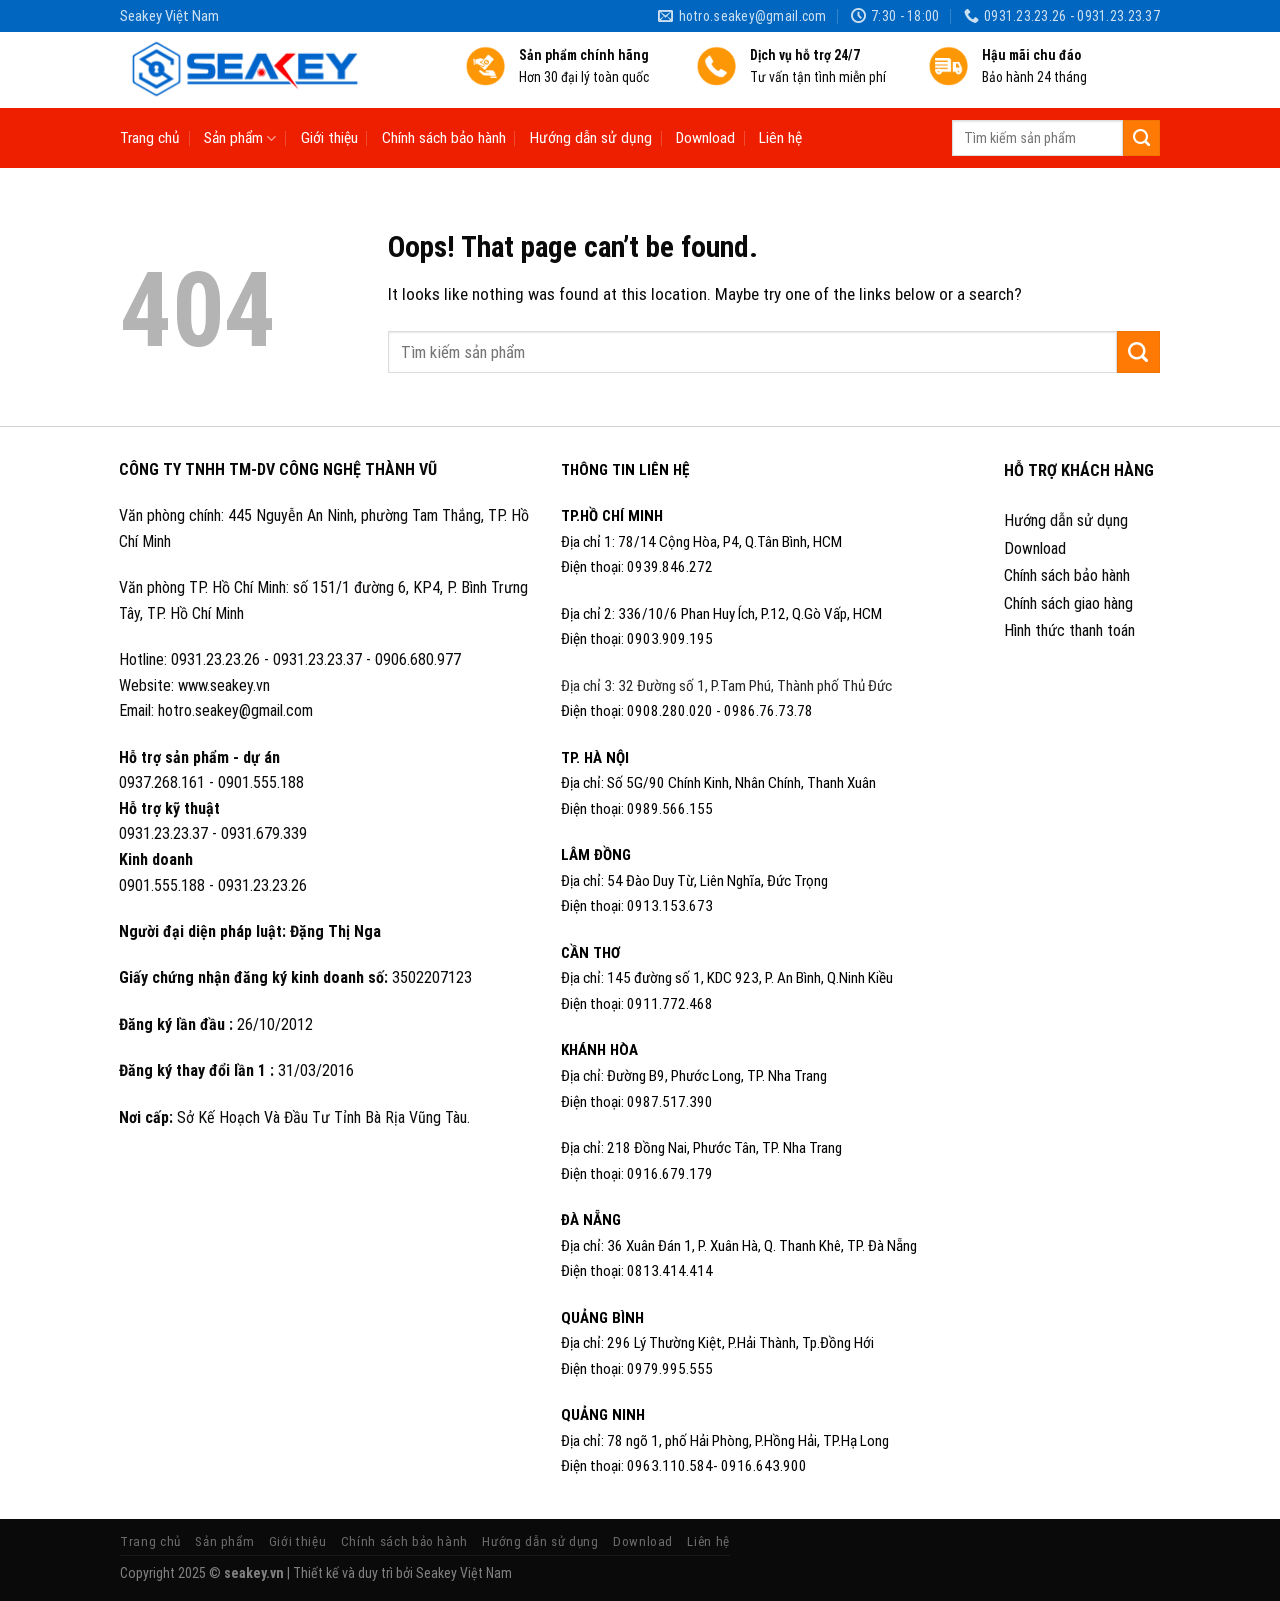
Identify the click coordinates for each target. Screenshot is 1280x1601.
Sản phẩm (240, 138)
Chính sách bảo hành (444, 138)
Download (705, 138)
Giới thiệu (329, 138)
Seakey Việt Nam (464, 1573)
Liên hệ (780, 138)
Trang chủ (150, 138)
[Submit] (1141, 138)
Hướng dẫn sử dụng (591, 138)
